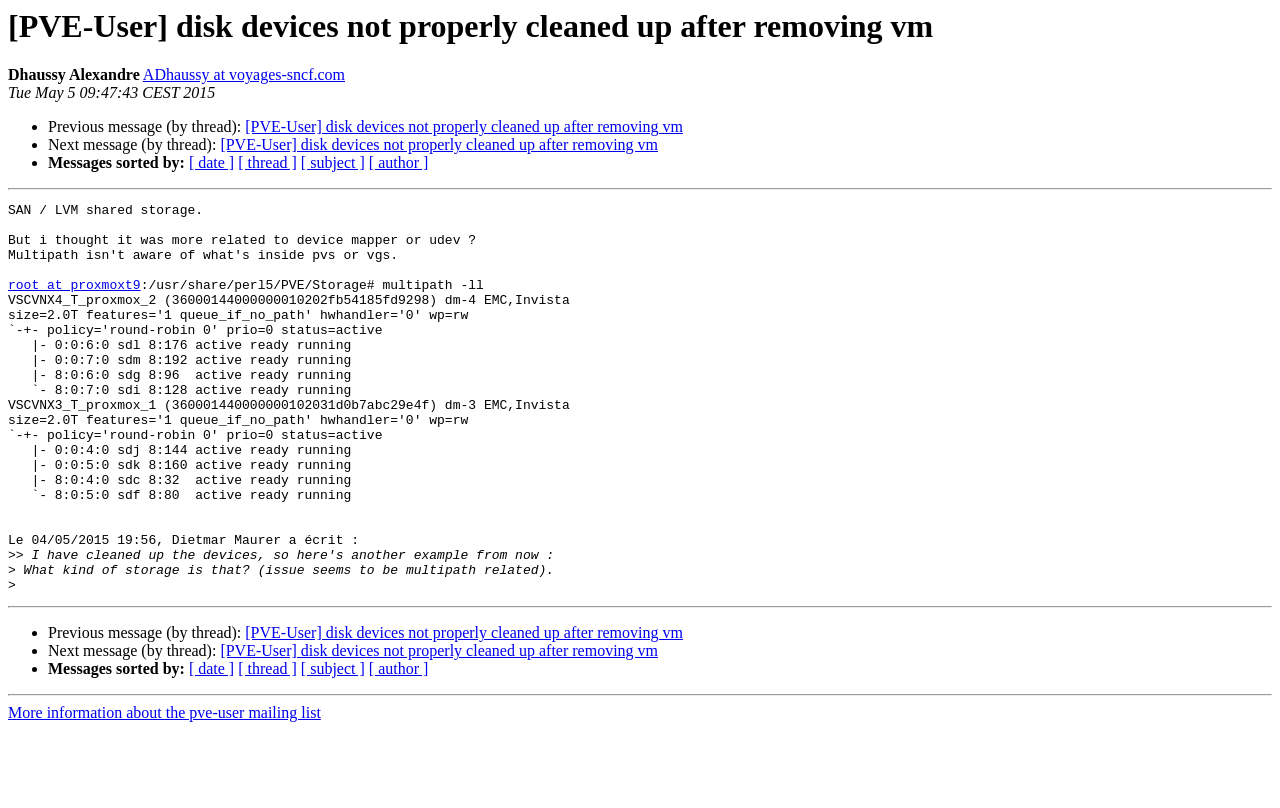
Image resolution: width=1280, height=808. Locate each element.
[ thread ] (267, 162)
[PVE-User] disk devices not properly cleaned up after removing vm (464, 126)
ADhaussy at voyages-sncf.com (244, 74)
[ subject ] (333, 162)
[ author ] (399, 162)
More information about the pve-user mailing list (164, 790)
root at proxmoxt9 (74, 302)
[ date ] (211, 162)
